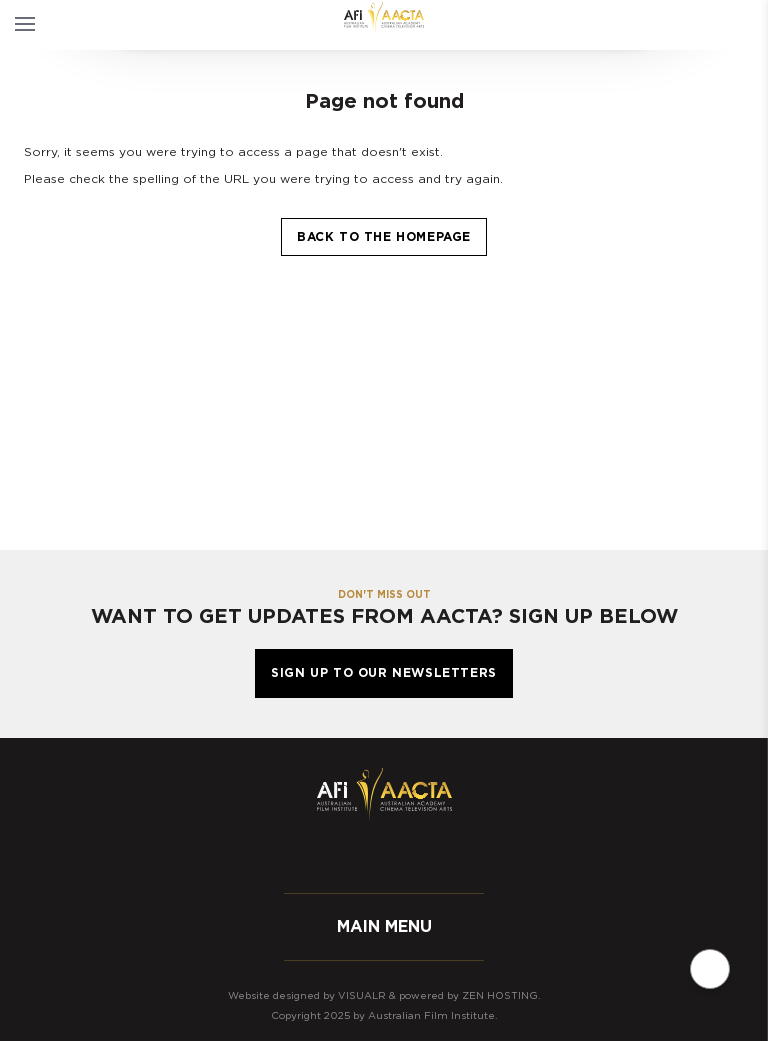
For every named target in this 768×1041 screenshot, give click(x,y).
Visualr (362, 996)
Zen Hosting (500, 996)
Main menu (384, 927)
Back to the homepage (384, 237)
